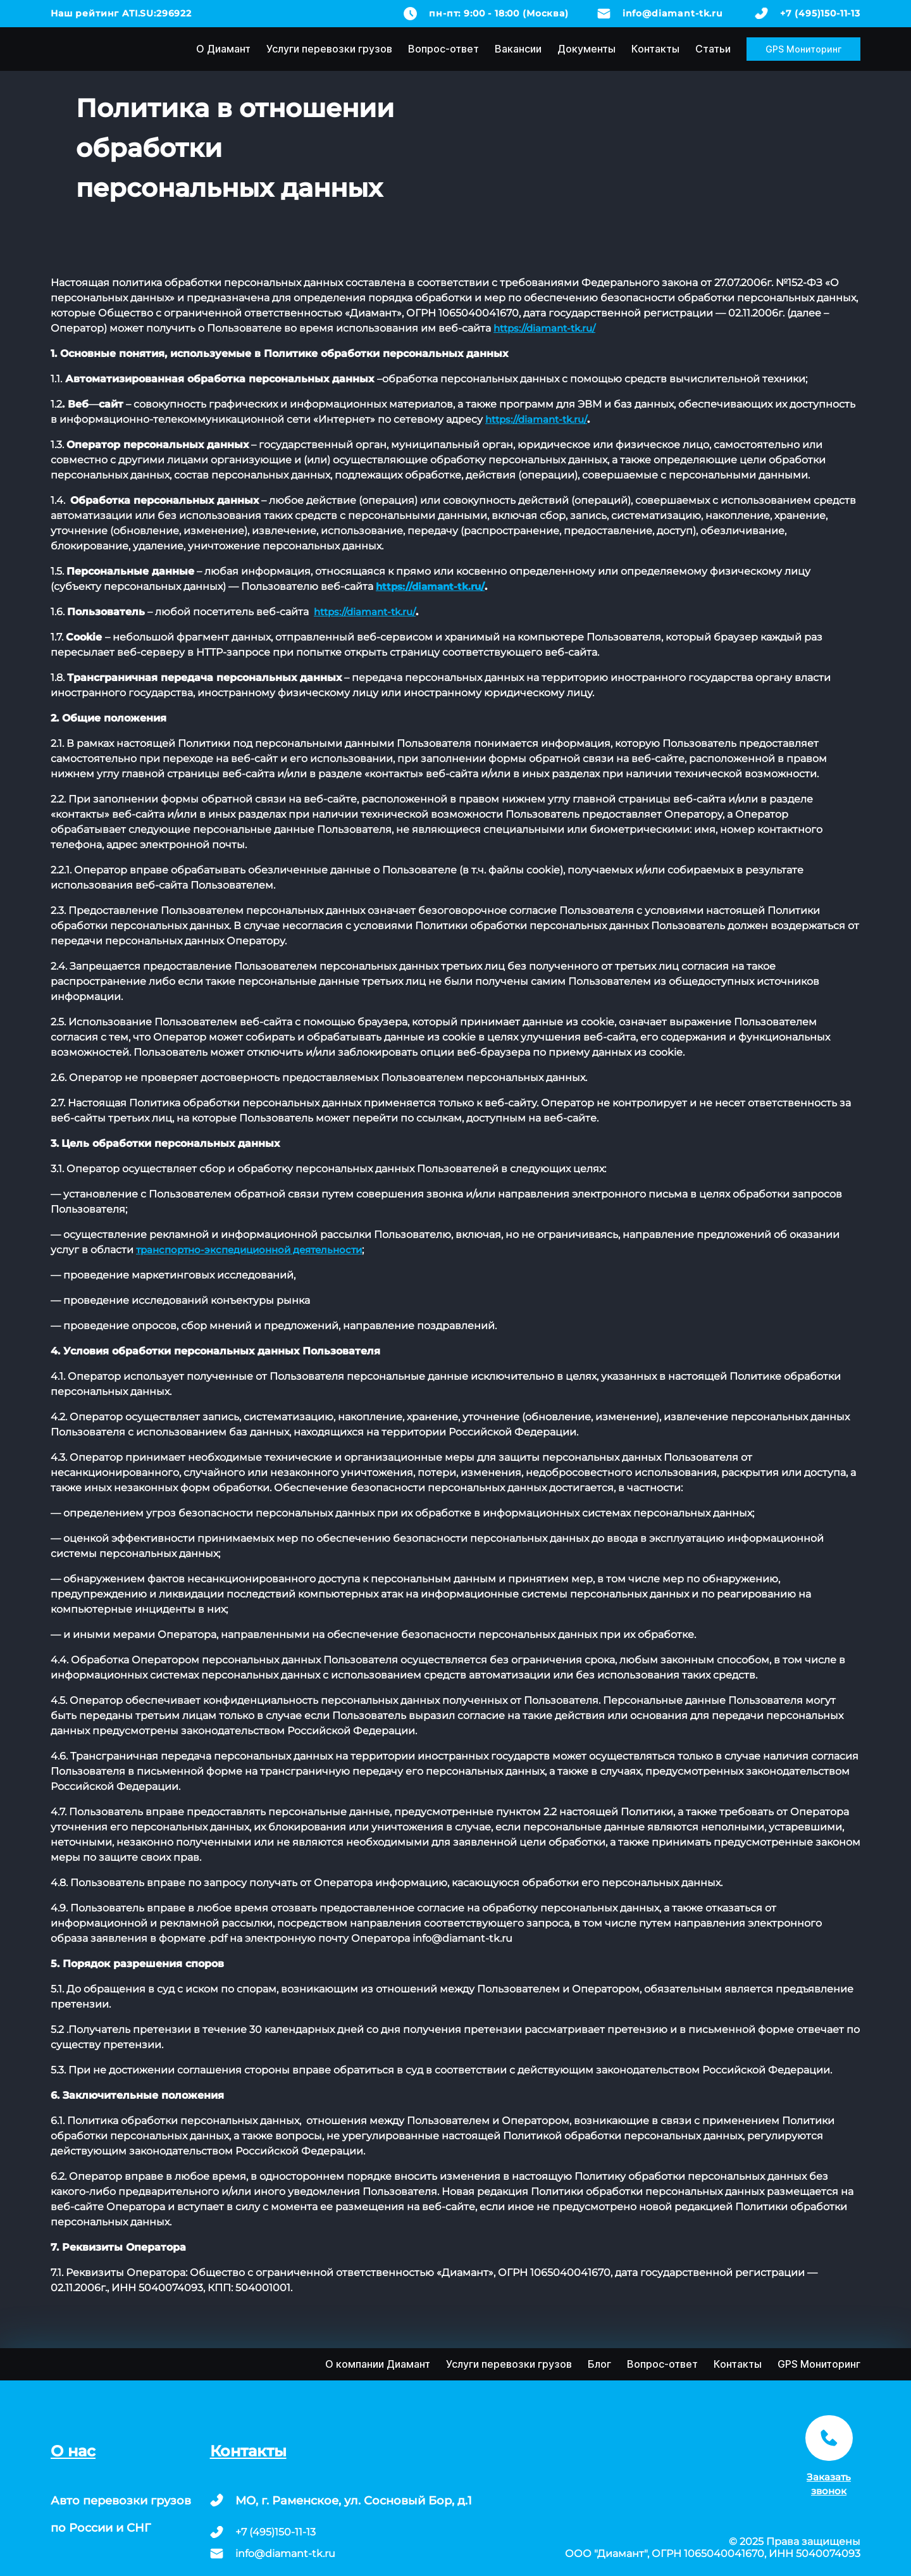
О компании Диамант (377, 2364)
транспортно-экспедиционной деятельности (249, 1250)
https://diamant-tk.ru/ (544, 328)
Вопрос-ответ (443, 48)
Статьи (713, 48)
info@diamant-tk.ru (673, 13)
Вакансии (518, 48)
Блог (599, 2364)
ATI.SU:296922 (157, 13)
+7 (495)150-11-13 (820, 13)
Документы (586, 48)
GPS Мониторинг (803, 49)
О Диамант (223, 48)
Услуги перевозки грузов (329, 48)
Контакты (655, 48)
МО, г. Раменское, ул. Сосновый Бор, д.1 (353, 2501)
